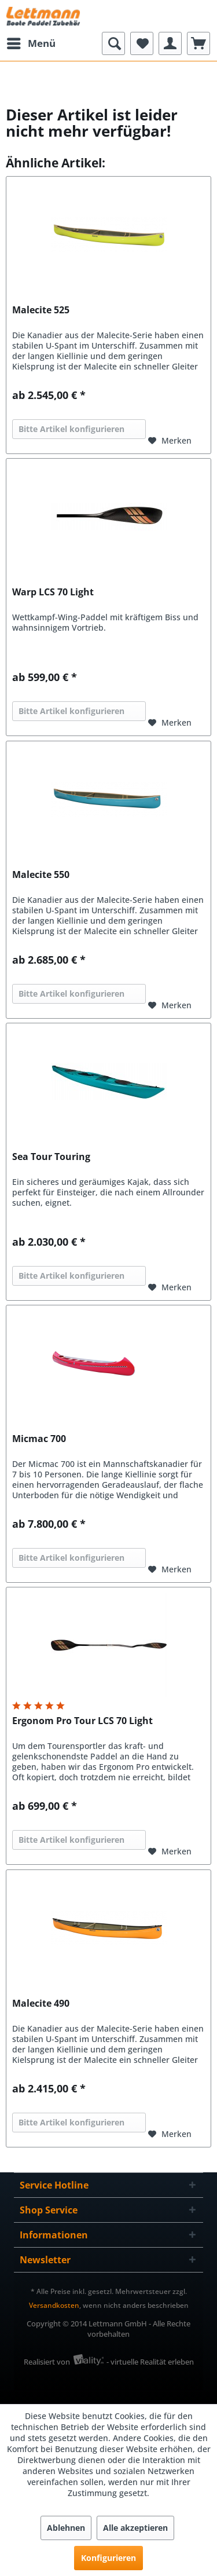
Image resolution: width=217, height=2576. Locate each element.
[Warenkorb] (198, 43)
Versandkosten (54, 2305)
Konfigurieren (108, 2557)
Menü (31, 42)
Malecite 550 (40, 875)
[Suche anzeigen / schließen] (113, 43)
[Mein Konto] (170, 43)
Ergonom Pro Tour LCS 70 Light (82, 1721)
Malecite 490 (40, 2003)
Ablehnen (66, 2527)
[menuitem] (30, 43)
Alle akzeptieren (135, 2527)
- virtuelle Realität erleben (150, 2362)
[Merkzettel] (141, 43)
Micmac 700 (39, 1439)
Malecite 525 (40, 310)
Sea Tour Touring (51, 1157)
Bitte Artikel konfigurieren (71, 428)
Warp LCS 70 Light (53, 592)
